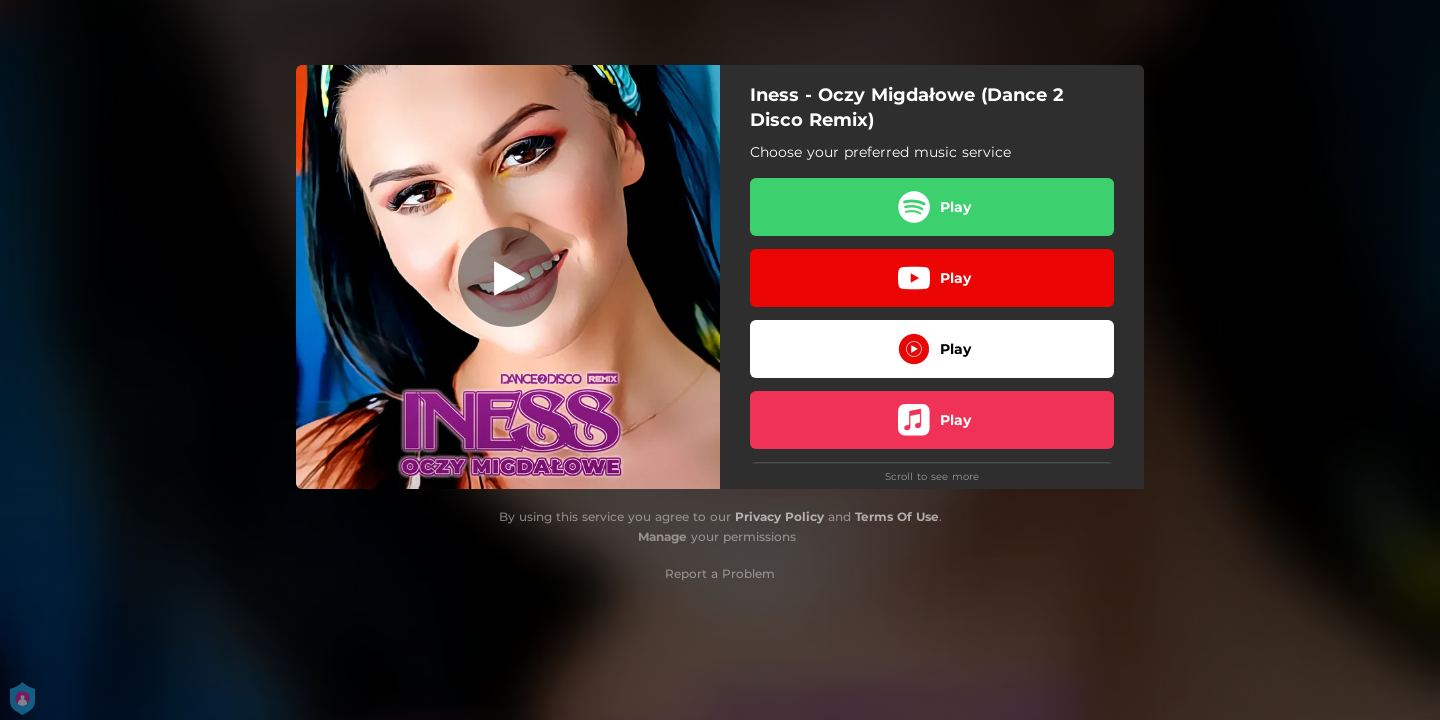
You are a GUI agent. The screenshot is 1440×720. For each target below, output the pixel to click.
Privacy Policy (779, 516)
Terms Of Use (897, 516)
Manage (662, 536)
